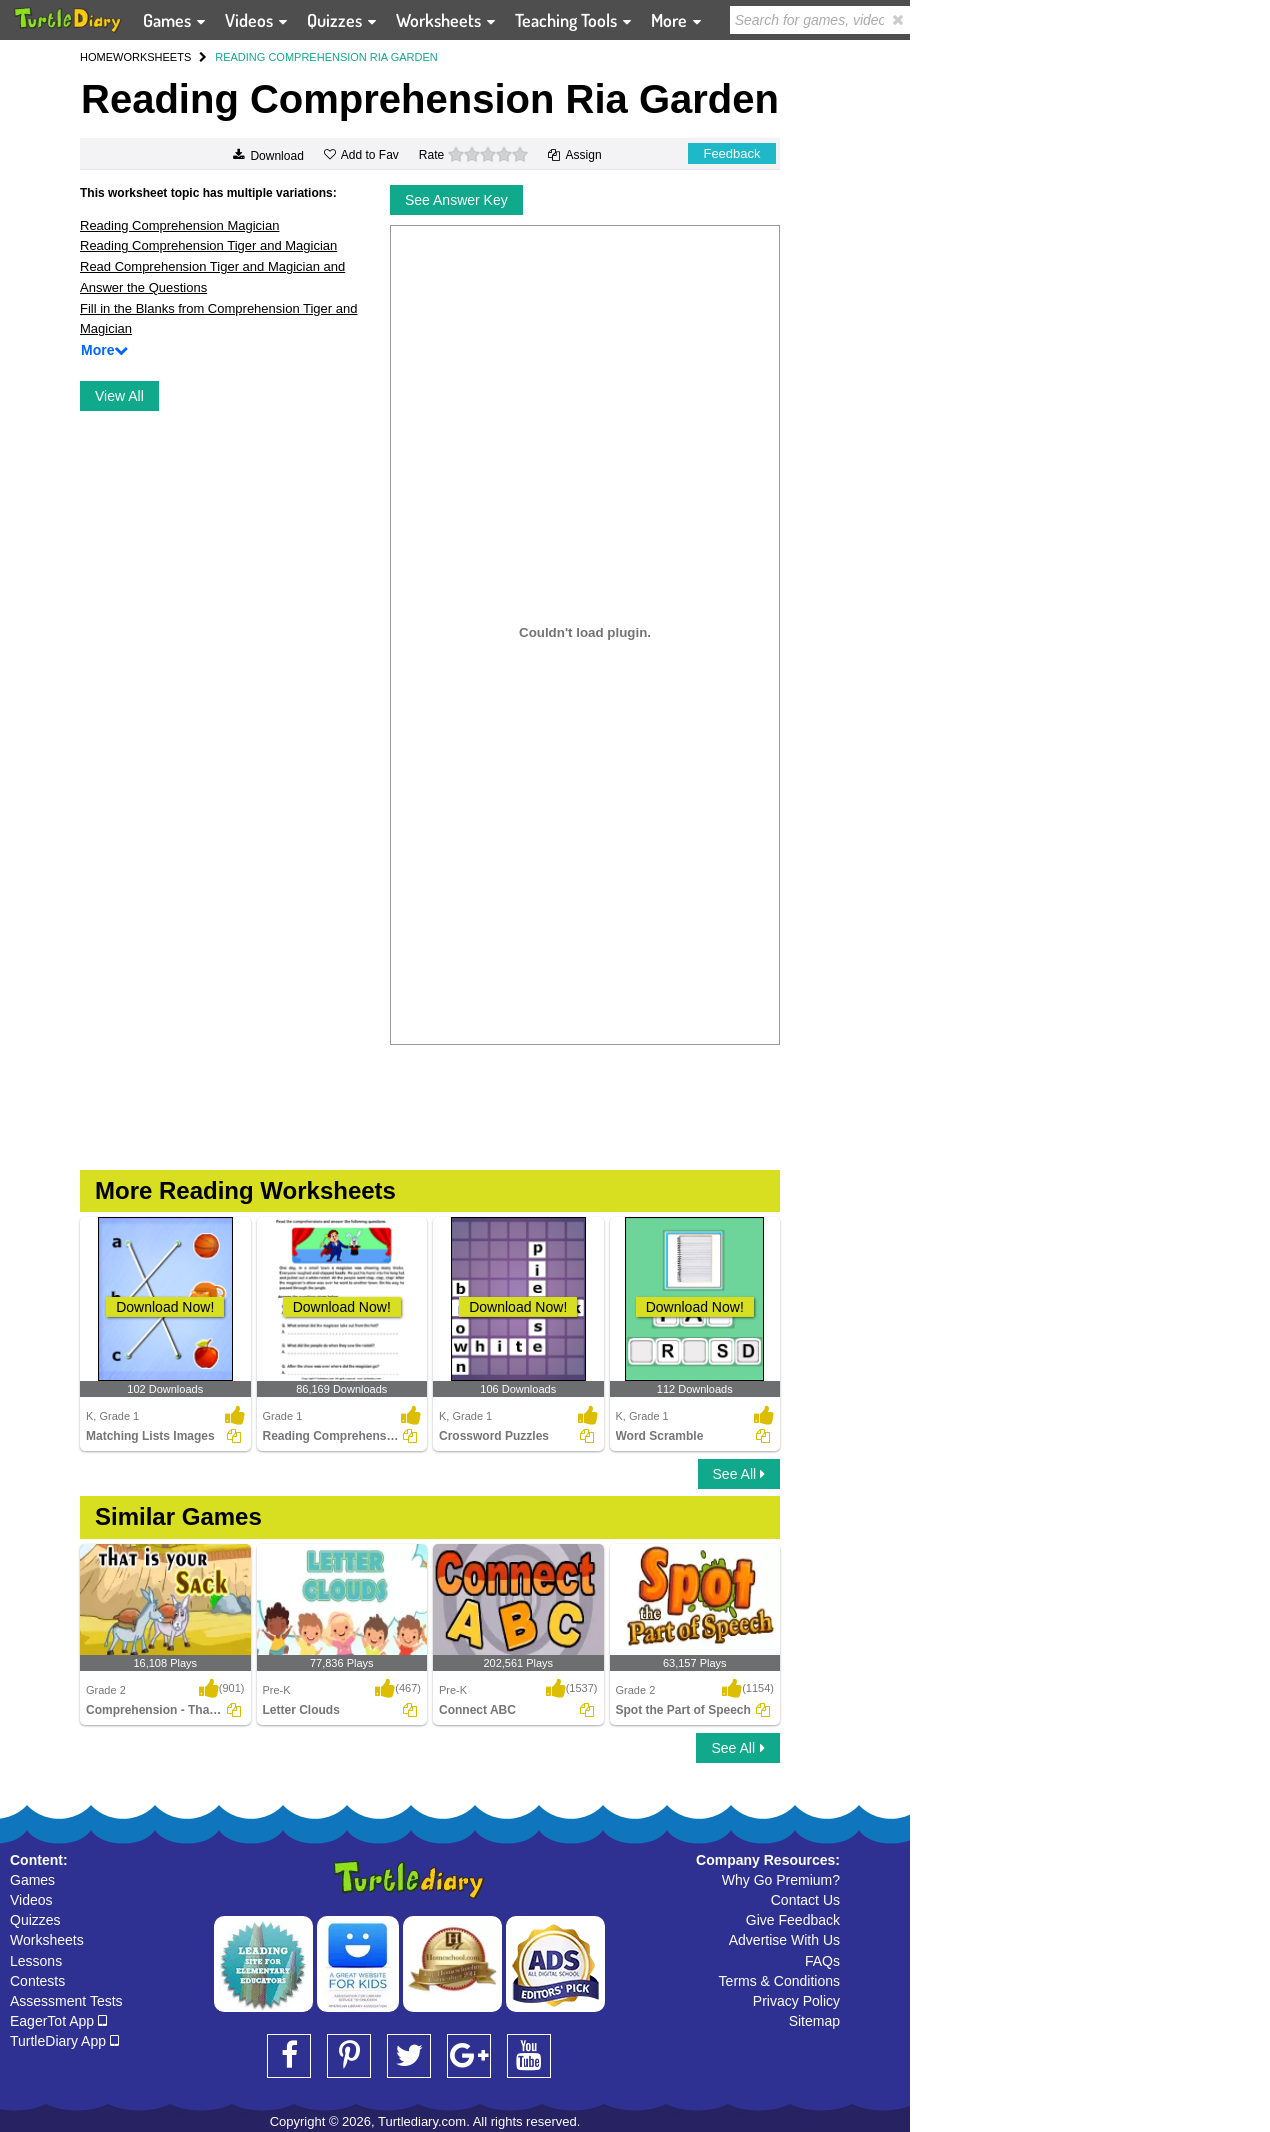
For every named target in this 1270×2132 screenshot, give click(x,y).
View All (119, 396)
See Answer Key (456, 200)
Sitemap (814, 2021)
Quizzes (35, 1920)
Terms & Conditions (779, 1981)
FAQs (822, 1961)
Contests (37, 1981)
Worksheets (47, 1940)
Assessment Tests (66, 2001)
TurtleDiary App (64, 2041)
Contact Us (805, 1900)
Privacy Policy (796, 2001)
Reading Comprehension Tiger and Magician (208, 245)
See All (739, 1474)
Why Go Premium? (781, 1880)
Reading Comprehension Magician (179, 225)
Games (32, 1880)
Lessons (36, 1961)
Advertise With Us (784, 1940)
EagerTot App (58, 2021)
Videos (31, 1900)
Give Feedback (793, 1920)
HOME (96, 57)
